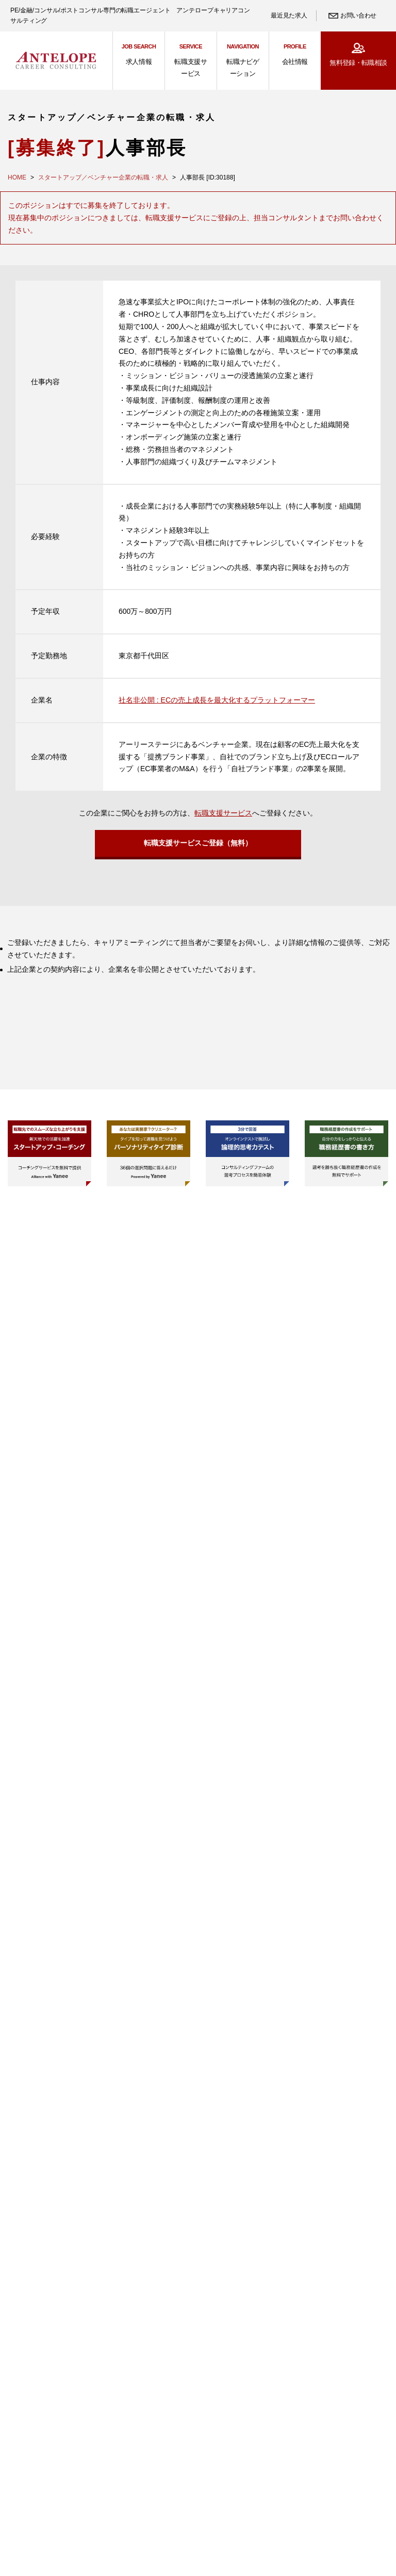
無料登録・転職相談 (358, 63)
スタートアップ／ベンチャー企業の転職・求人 (103, 177)
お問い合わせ (358, 15)
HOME (17, 177)
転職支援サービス (223, 813)
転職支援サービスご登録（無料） (198, 846)
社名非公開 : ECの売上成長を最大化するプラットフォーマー (217, 700)
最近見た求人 (289, 15)
